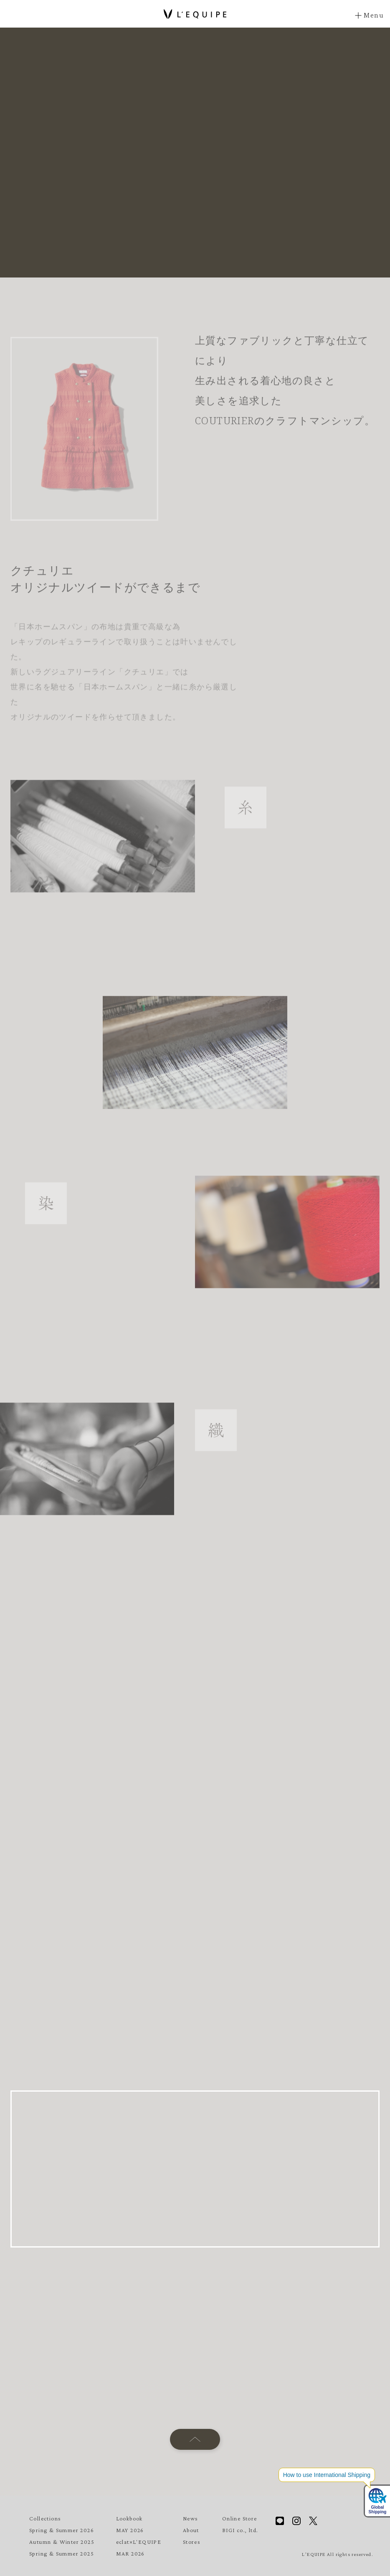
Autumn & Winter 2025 (61, 2541)
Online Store (239, 2518)
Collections (45, 2518)
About (191, 2530)
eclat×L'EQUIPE (139, 2541)
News (190, 2518)
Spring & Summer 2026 (61, 2530)
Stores (191, 2541)
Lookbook (129, 2518)
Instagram (296, 2521)
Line (280, 2521)
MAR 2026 (130, 2553)
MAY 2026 (130, 2530)
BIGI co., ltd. (240, 2530)
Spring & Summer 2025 (61, 2553)
